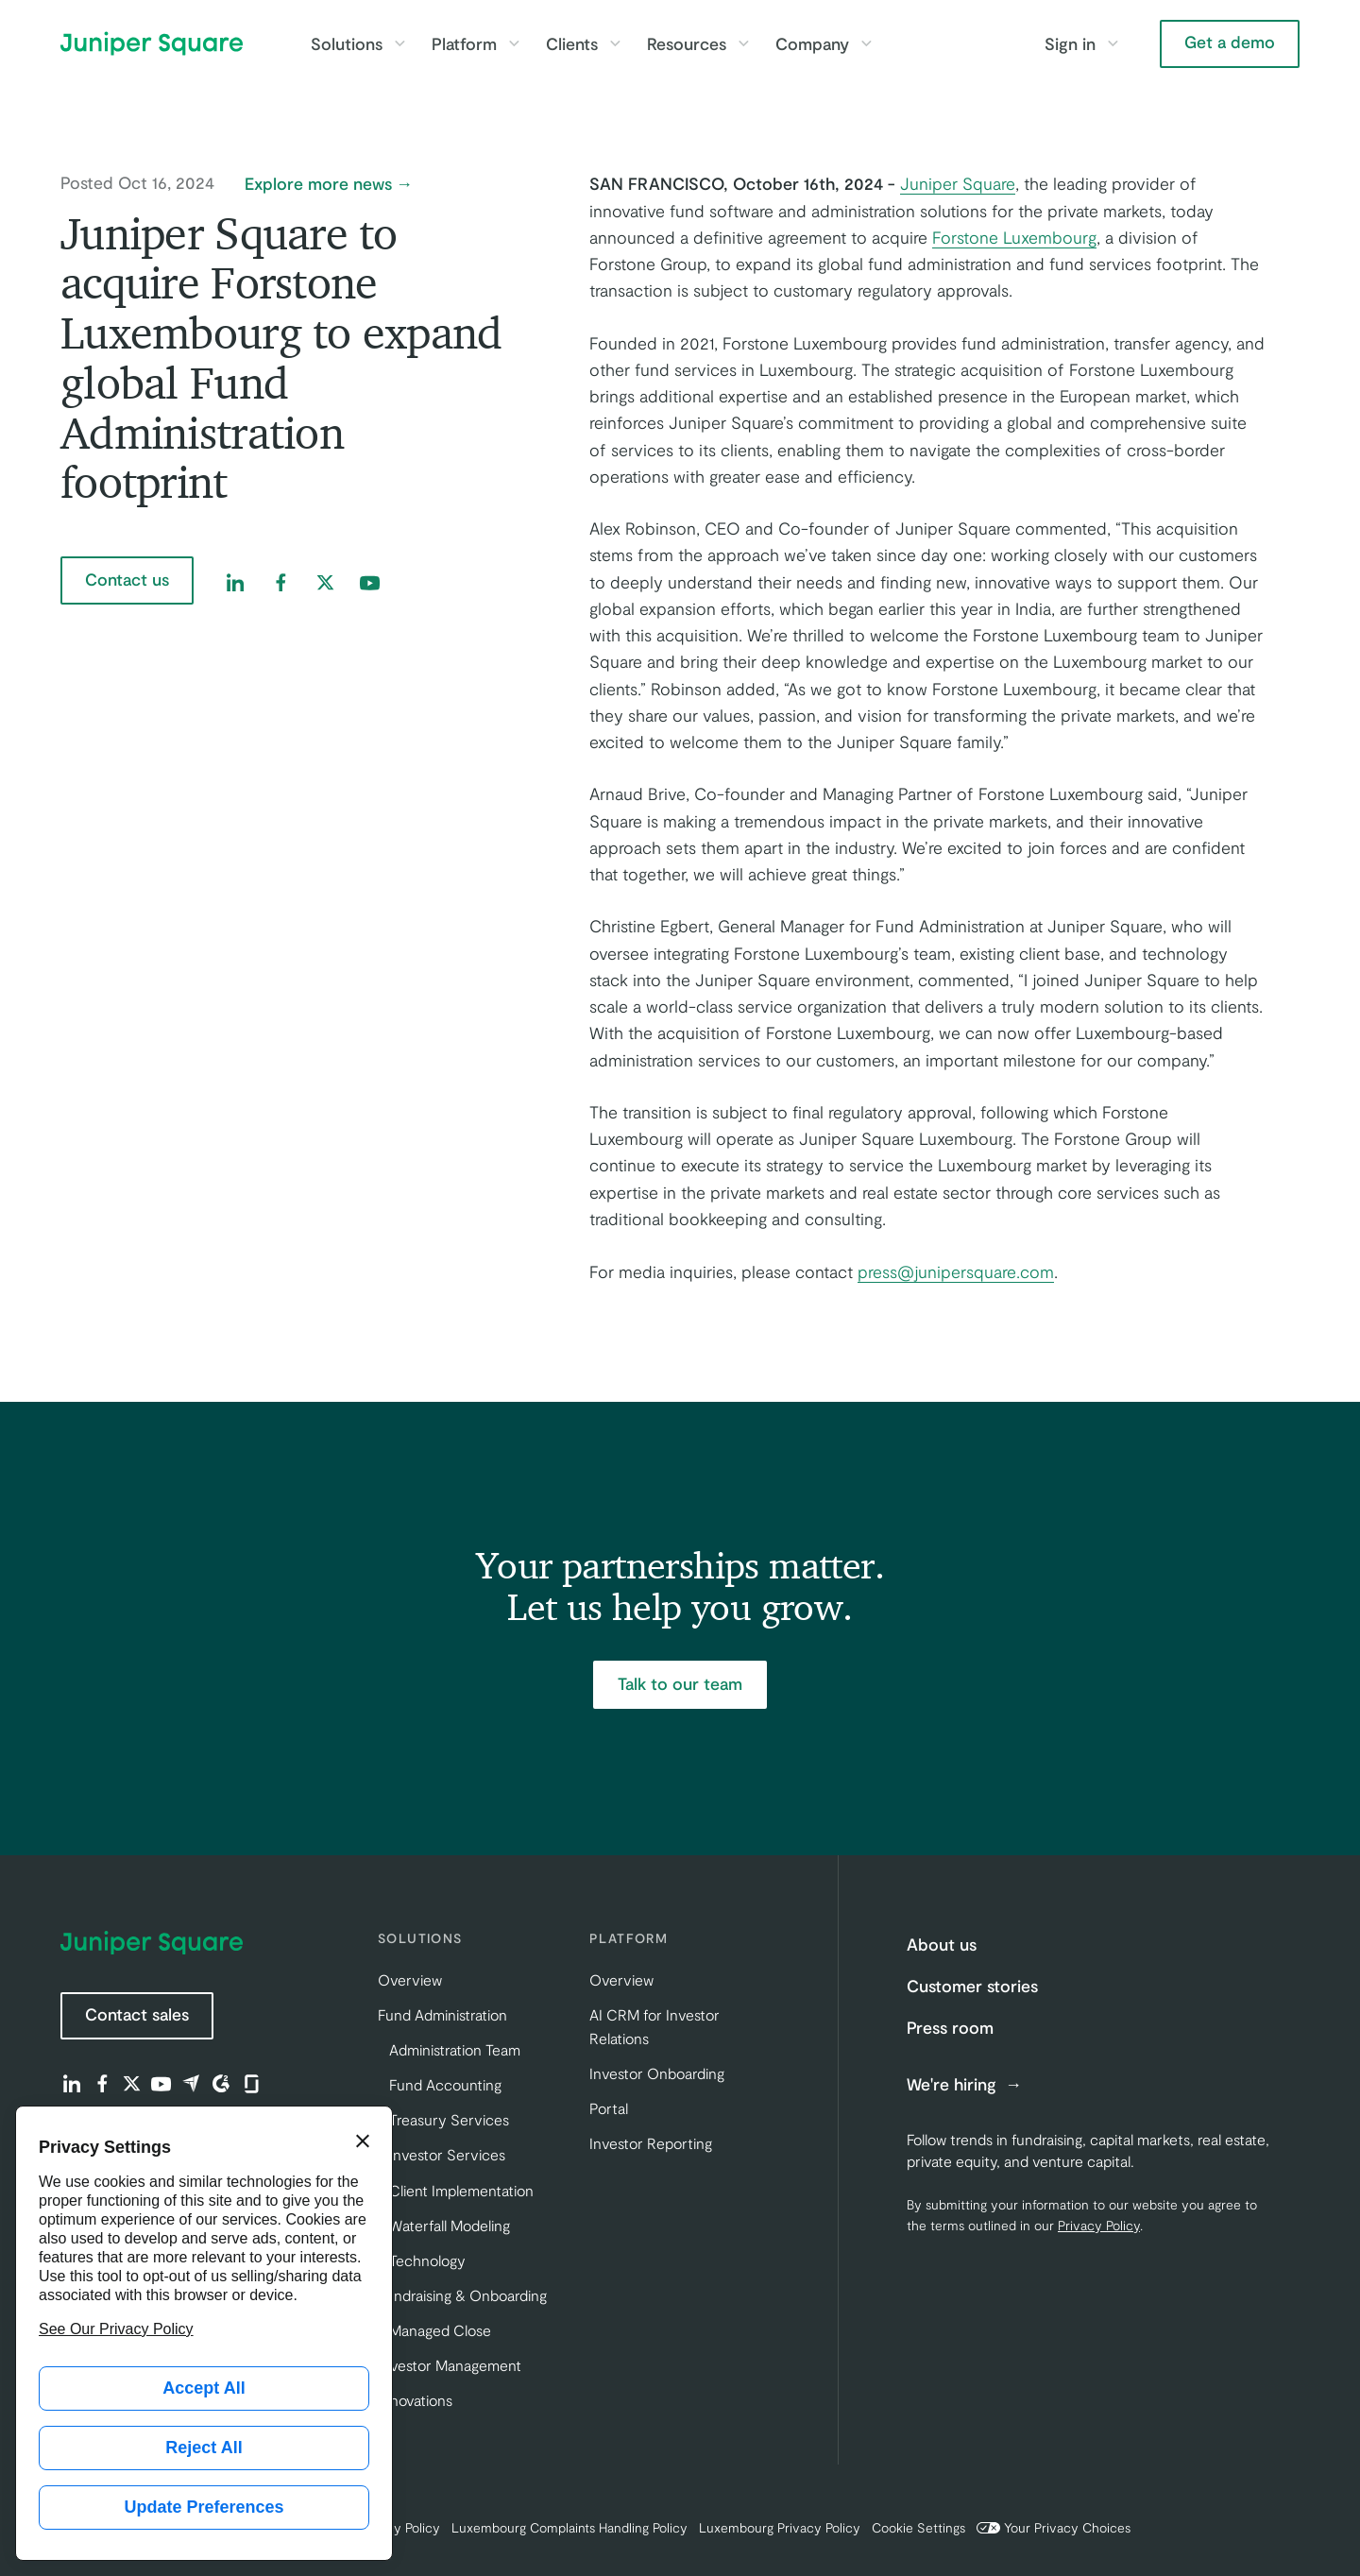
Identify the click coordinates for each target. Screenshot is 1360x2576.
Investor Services (447, 2154)
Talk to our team (680, 1683)
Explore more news (318, 184)
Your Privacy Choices (1053, 2527)
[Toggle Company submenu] (866, 43)
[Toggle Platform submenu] (513, 43)
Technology (427, 2260)
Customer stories (972, 1985)
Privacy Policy (1099, 2225)
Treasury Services (449, 2119)
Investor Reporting (650, 2143)
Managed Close (440, 2330)
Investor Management (449, 2365)
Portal (608, 2108)
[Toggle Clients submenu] (614, 43)
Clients (572, 43)
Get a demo (1229, 41)
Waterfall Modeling (449, 2225)
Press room (950, 2027)
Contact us (127, 579)
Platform (464, 43)
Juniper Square (957, 183)
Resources (686, 43)
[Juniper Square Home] (151, 43)
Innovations (415, 2400)
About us (942, 1944)
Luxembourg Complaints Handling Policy (569, 2527)
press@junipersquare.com (956, 1271)
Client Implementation (461, 2190)
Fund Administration (442, 2014)
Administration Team (454, 2049)
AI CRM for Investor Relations (654, 2026)
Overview (410, 1979)
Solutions (346, 43)
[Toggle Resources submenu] (743, 43)
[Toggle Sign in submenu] (1112, 43)
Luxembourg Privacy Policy (779, 2527)
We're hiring (954, 2084)
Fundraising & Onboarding (462, 2295)
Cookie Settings (918, 2527)
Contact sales (137, 2014)
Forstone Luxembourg (1014, 237)
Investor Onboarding (656, 2073)
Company (812, 43)
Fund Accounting (445, 2084)
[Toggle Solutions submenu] (399, 43)
